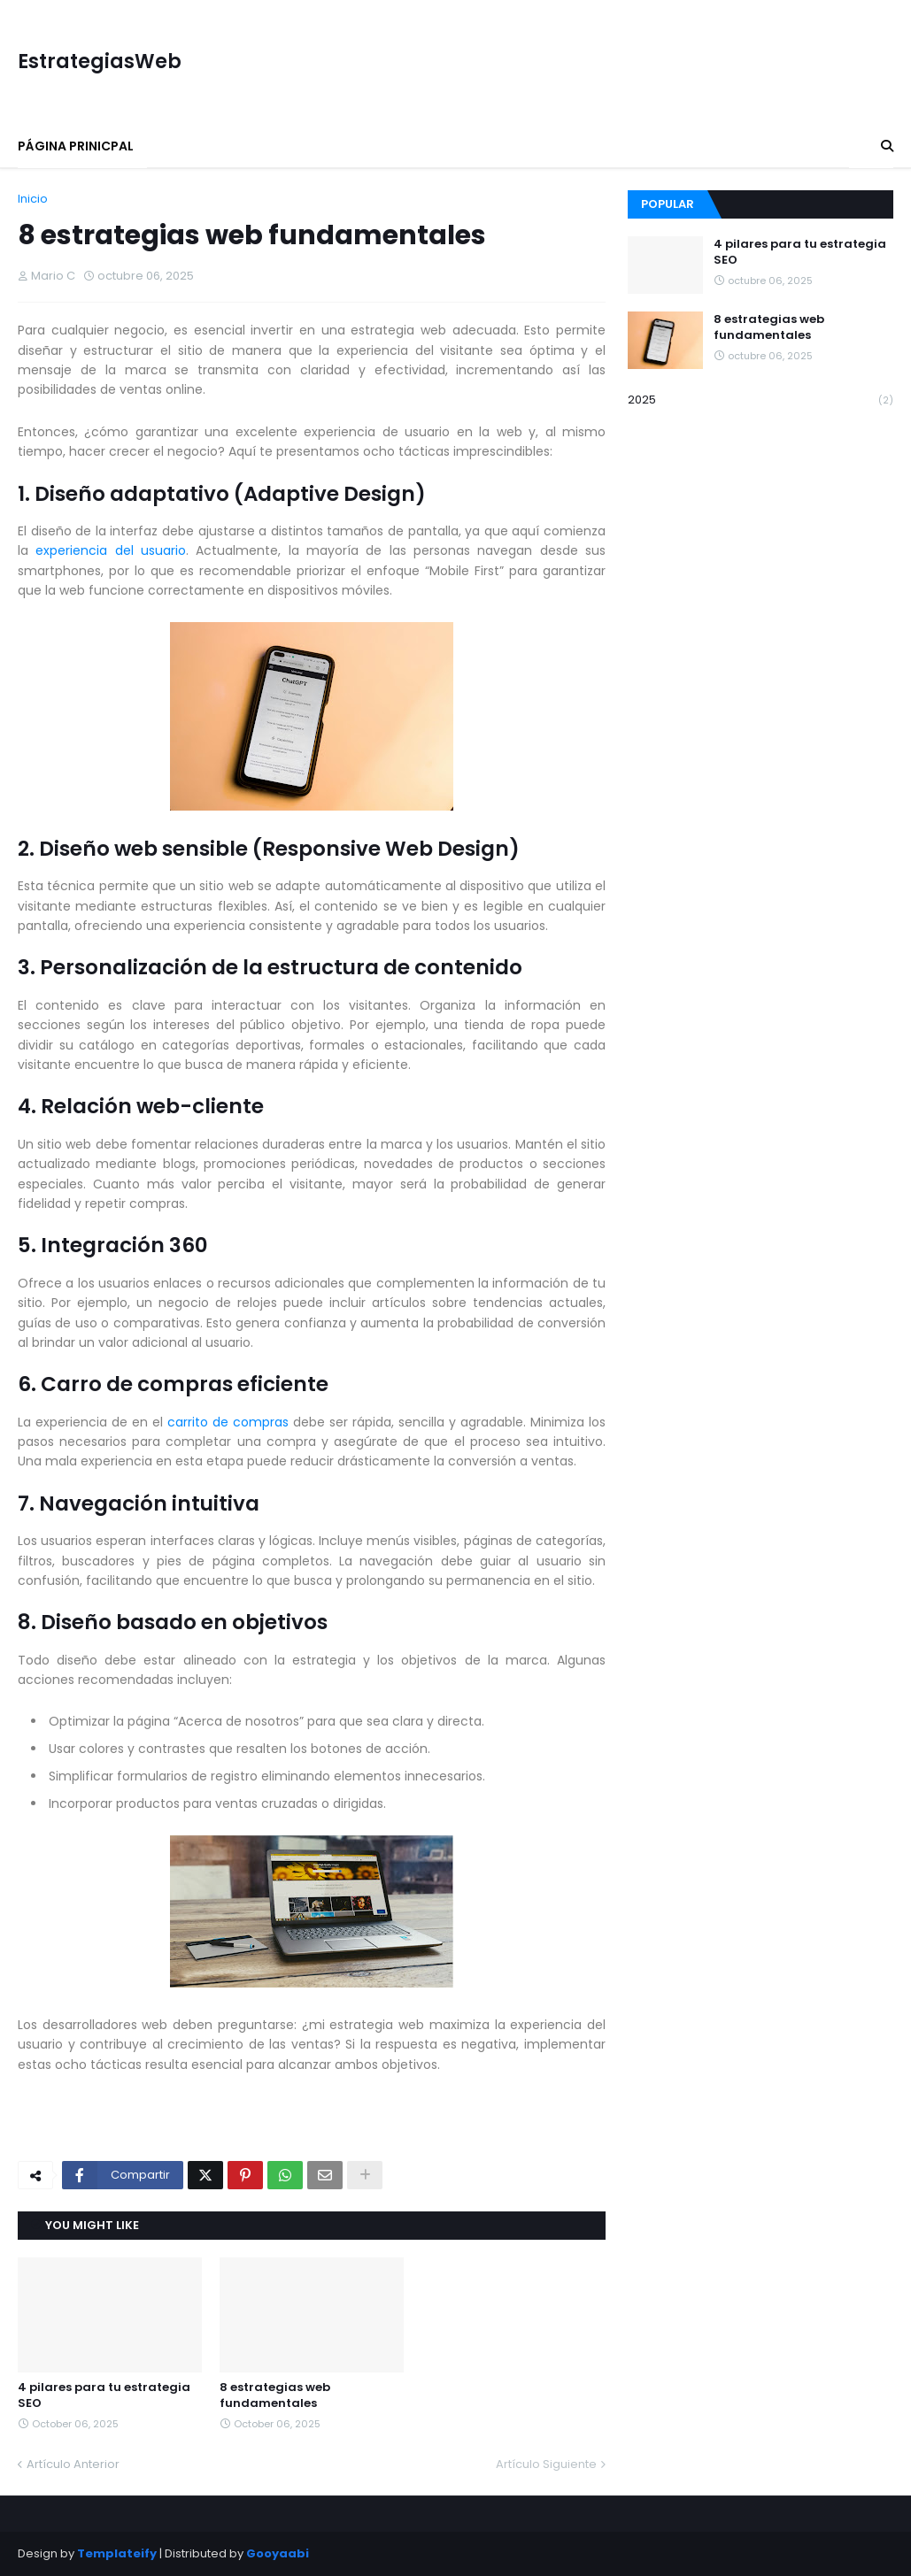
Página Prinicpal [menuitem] (76, 146)
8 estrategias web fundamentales (275, 2395)
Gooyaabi (277, 2553)
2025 (760, 400)
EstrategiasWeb (99, 61)
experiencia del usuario (110, 550)
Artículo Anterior (73, 2464)
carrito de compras (228, 1422)
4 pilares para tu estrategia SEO (104, 2395)
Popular (667, 204)
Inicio (33, 198)
